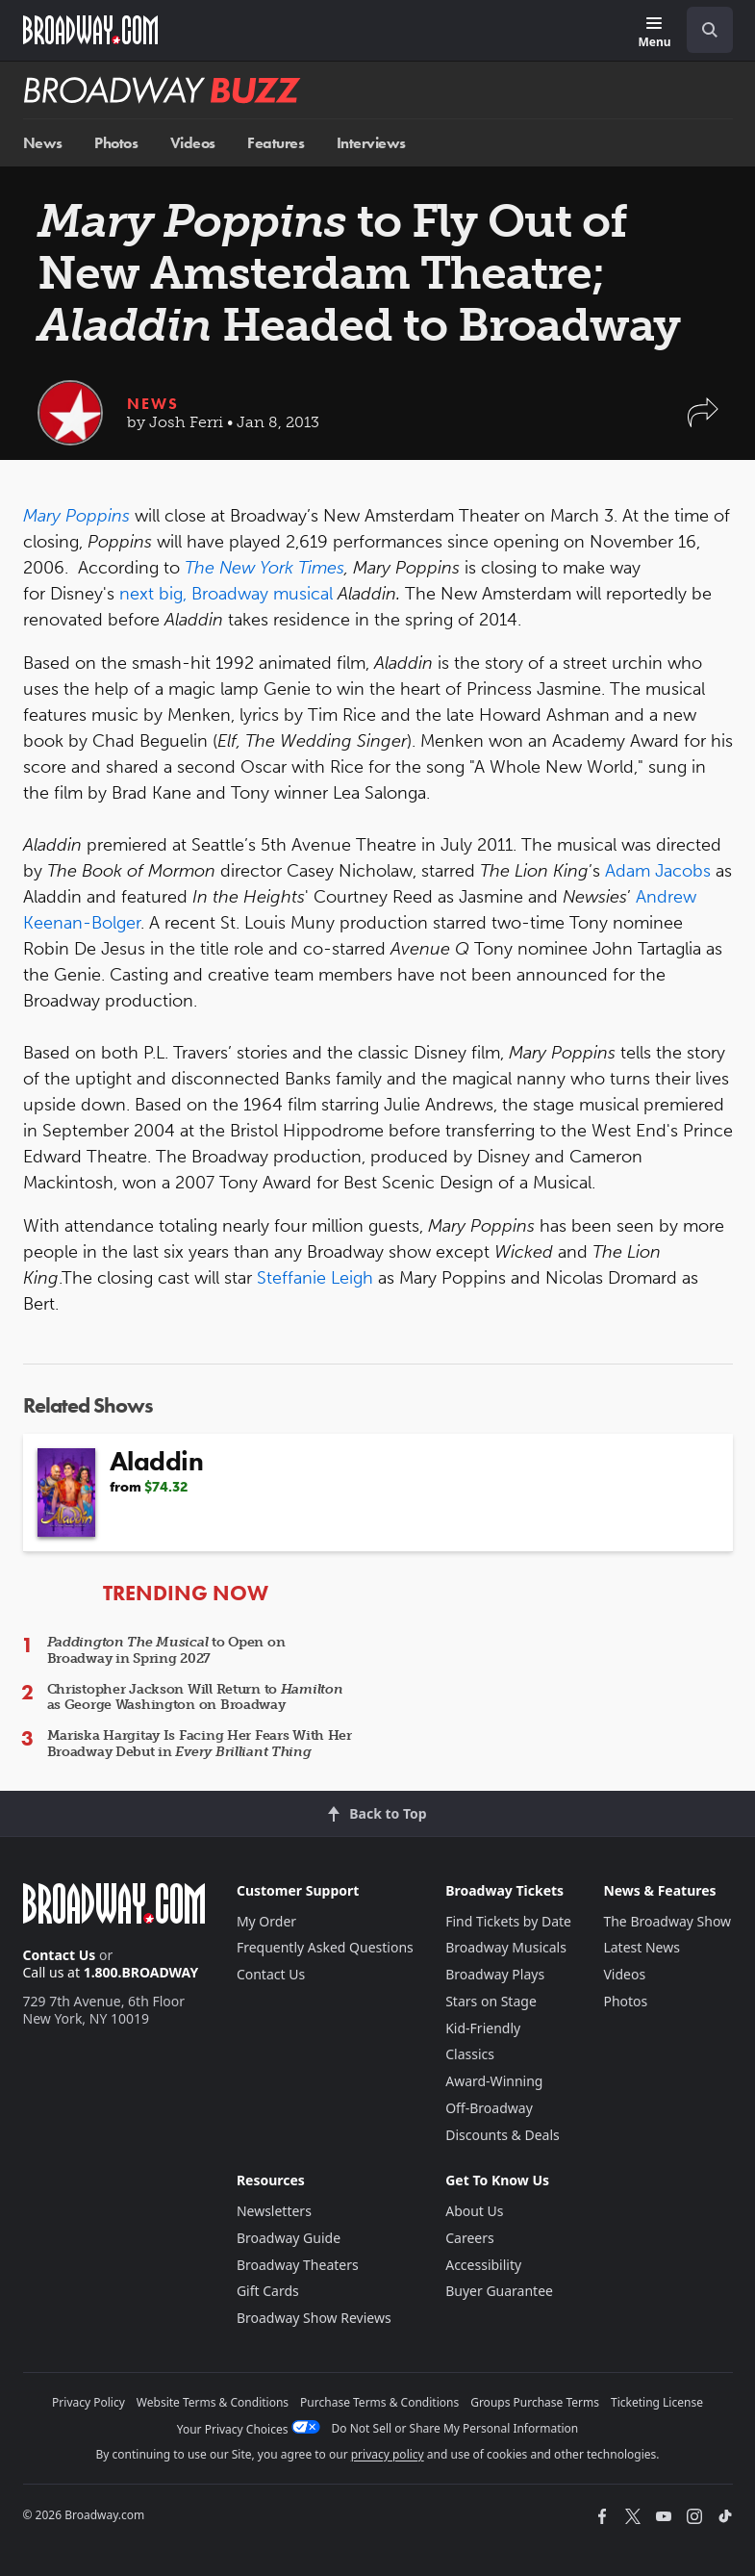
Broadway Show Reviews (314, 2317)
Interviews (371, 143)
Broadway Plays (494, 1974)
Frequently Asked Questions (325, 1947)
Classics (469, 2054)
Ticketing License (657, 2402)
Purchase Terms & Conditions (379, 2402)
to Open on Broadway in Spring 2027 (166, 1650)
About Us (474, 2211)
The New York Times (264, 567)
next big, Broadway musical (228, 593)
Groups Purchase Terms (534, 2402)
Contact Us (59, 1955)
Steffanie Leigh (315, 1277)
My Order (266, 1921)
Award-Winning (493, 2081)
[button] (703, 422)
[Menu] (654, 33)
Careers (469, 2238)
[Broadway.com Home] (90, 29)
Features (275, 143)
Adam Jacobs (658, 870)
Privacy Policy (88, 2402)
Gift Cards (268, 2291)
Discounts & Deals (502, 2135)
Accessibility (483, 2265)
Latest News (641, 1947)
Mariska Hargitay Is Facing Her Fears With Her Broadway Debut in (199, 1743)
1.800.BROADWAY (141, 1972)
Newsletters (274, 2211)
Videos (192, 143)
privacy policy (387, 2454)
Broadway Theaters (298, 2265)
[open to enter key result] (710, 30)
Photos (116, 143)
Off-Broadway (489, 2108)
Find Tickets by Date (508, 1921)
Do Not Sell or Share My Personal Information (455, 2428)
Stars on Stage (491, 2001)
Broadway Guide (288, 2238)
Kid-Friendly (482, 2028)
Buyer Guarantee (499, 2291)
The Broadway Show (667, 1921)
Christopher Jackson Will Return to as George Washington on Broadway (195, 1697)
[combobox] (702, 30)
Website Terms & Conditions (213, 2402)
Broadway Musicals (505, 1947)
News (43, 143)
